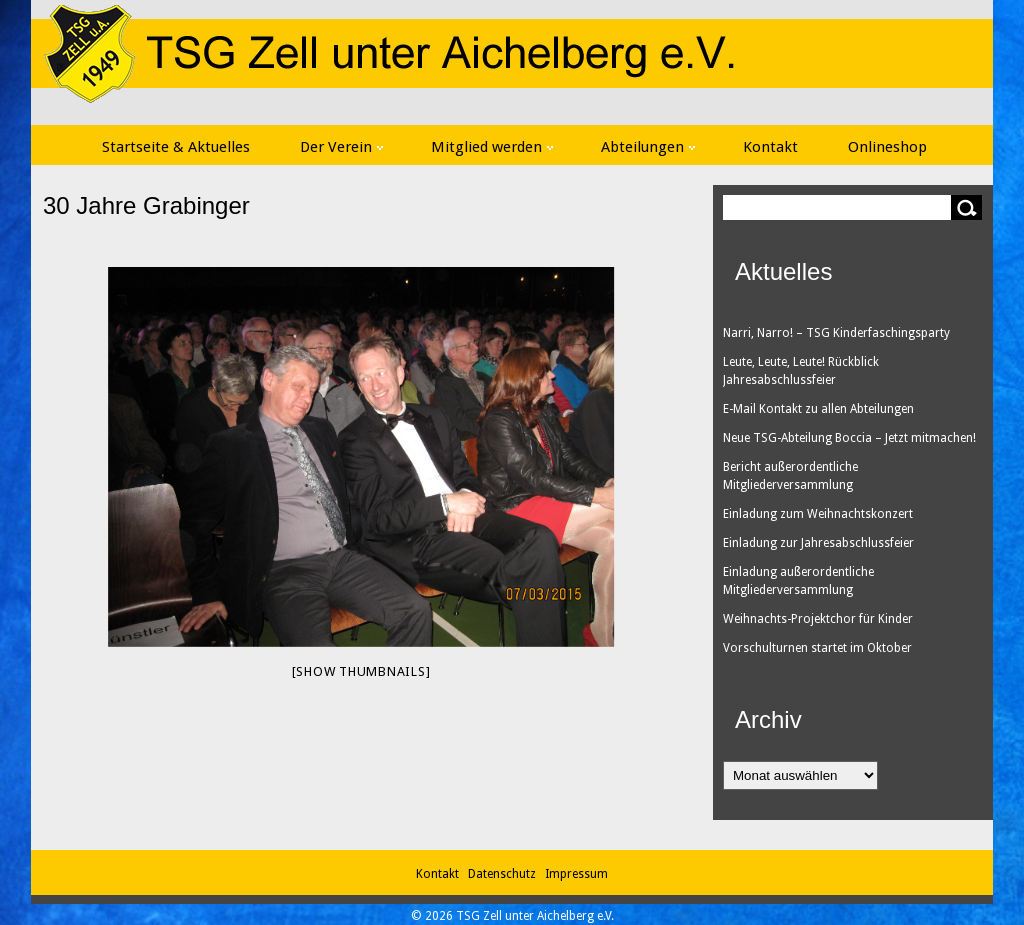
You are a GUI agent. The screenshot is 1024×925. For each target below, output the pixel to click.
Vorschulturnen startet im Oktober (817, 648)
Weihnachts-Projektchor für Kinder (818, 619)
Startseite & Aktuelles (176, 147)
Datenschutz (505, 874)
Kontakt (770, 147)
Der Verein (341, 147)
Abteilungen (648, 147)
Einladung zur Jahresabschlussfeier (818, 543)
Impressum (576, 874)
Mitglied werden (492, 147)
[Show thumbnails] (361, 671)
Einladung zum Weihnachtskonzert (818, 514)
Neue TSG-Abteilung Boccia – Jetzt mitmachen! (849, 438)
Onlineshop (887, 147)
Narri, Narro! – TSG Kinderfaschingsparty (836, 333)
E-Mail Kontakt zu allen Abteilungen (818, 409)
